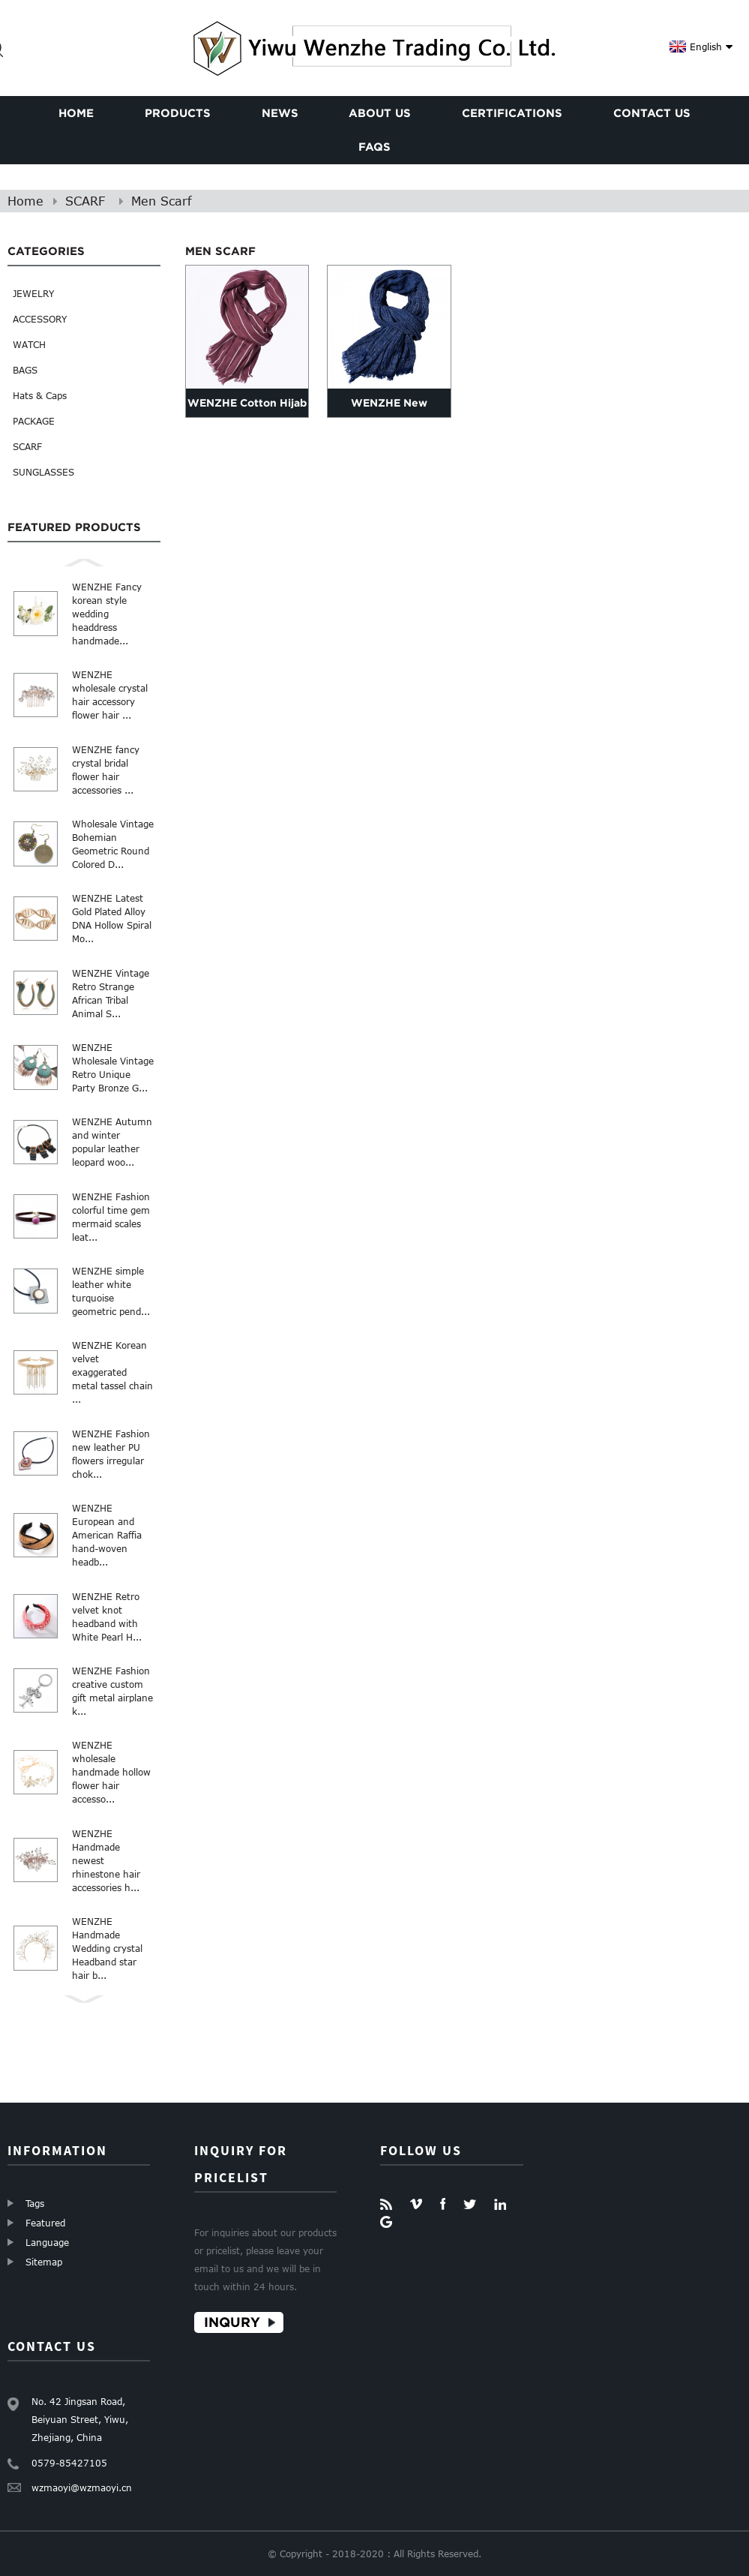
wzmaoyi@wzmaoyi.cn (81, 2487)
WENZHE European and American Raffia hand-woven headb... (107, 1535)
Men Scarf (161, 201)
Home (25, 201)
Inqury (232, 2322)
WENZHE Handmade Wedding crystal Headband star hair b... (107, 1948)
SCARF (85, 201)
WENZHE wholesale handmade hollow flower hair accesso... (111, 1772)
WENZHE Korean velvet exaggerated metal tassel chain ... (112, 1372)
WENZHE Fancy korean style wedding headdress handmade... (107, 613)
